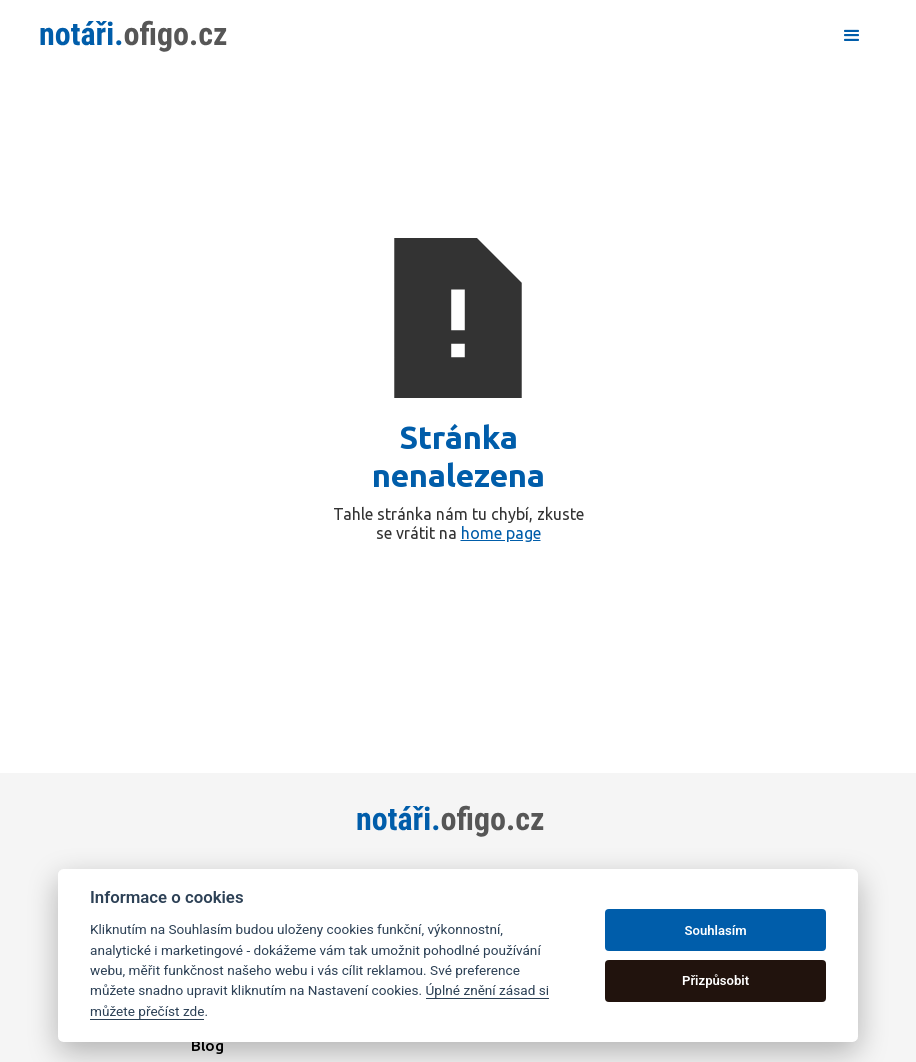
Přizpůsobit (715, 980)
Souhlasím (716, 930)
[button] (852, 36)
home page (501, 533)
